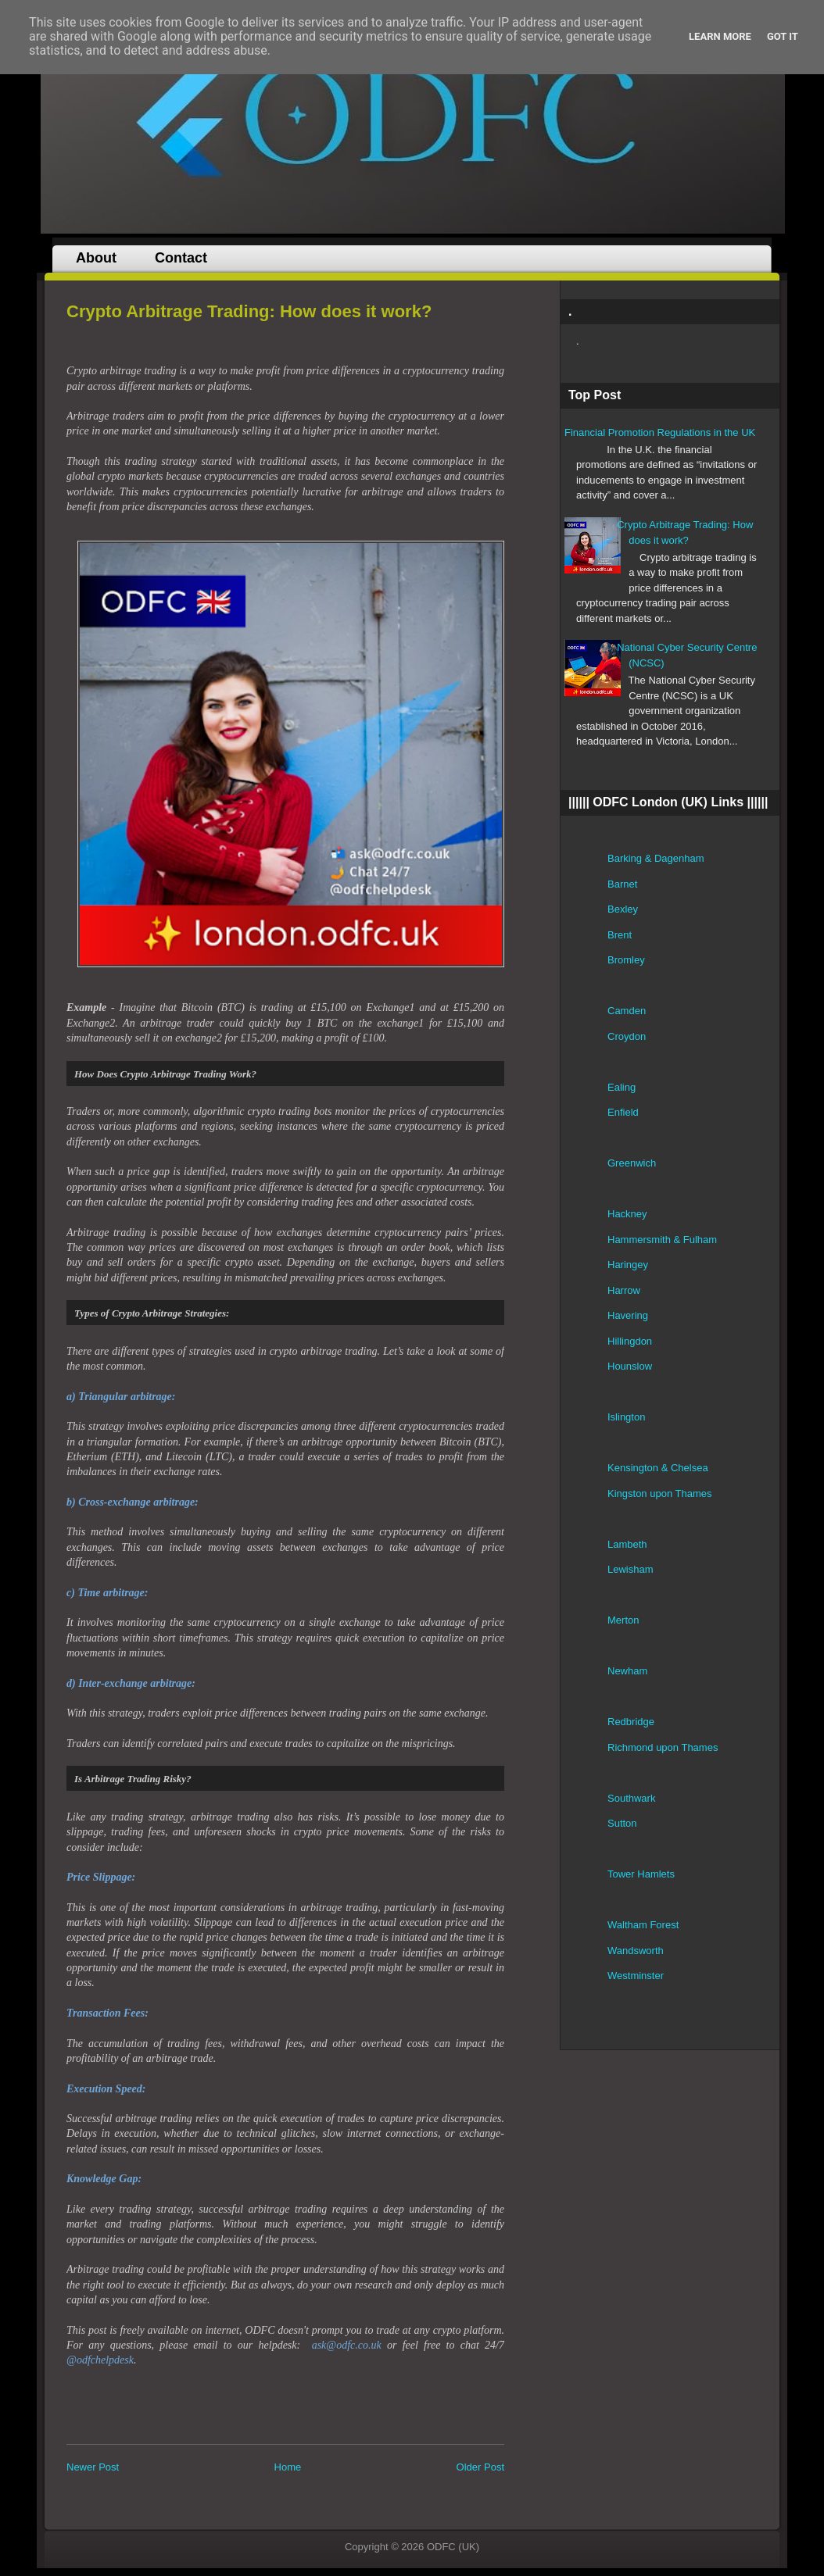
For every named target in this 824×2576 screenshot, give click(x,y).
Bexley (622, 909)
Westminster (635, 1975)
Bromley (626, 960)
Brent (619, 935)
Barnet (622, 884)
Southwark (631, 1798)
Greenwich (631, 1163)
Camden (626, 1010)
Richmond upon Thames (662, 1747)
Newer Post (92, 2467)
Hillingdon (629, 1341)
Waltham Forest (643, 1925)
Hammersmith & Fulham (662, 1239)
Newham (627, 1671)
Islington (626, 1417)
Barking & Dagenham (655, 858)
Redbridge (630, 1721)
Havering (627, 1315)
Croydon (626, 1036)
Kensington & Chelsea (657, 1468)
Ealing (621, 1087)
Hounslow (629, 1366)
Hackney (627, 1214)
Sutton (622, 1823)
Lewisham (630, 1569)
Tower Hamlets (641, 1874)
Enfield (623, 1112)
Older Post (480, 2467)
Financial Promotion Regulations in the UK (659, 432)
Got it (782, 36)
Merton (623, 1620)
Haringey (627, 1264)
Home (288, 2467)
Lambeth (627, 1544)
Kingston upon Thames (659, 1493)
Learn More (720, 36)
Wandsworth (635, 1950)
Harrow (623, 1290)
